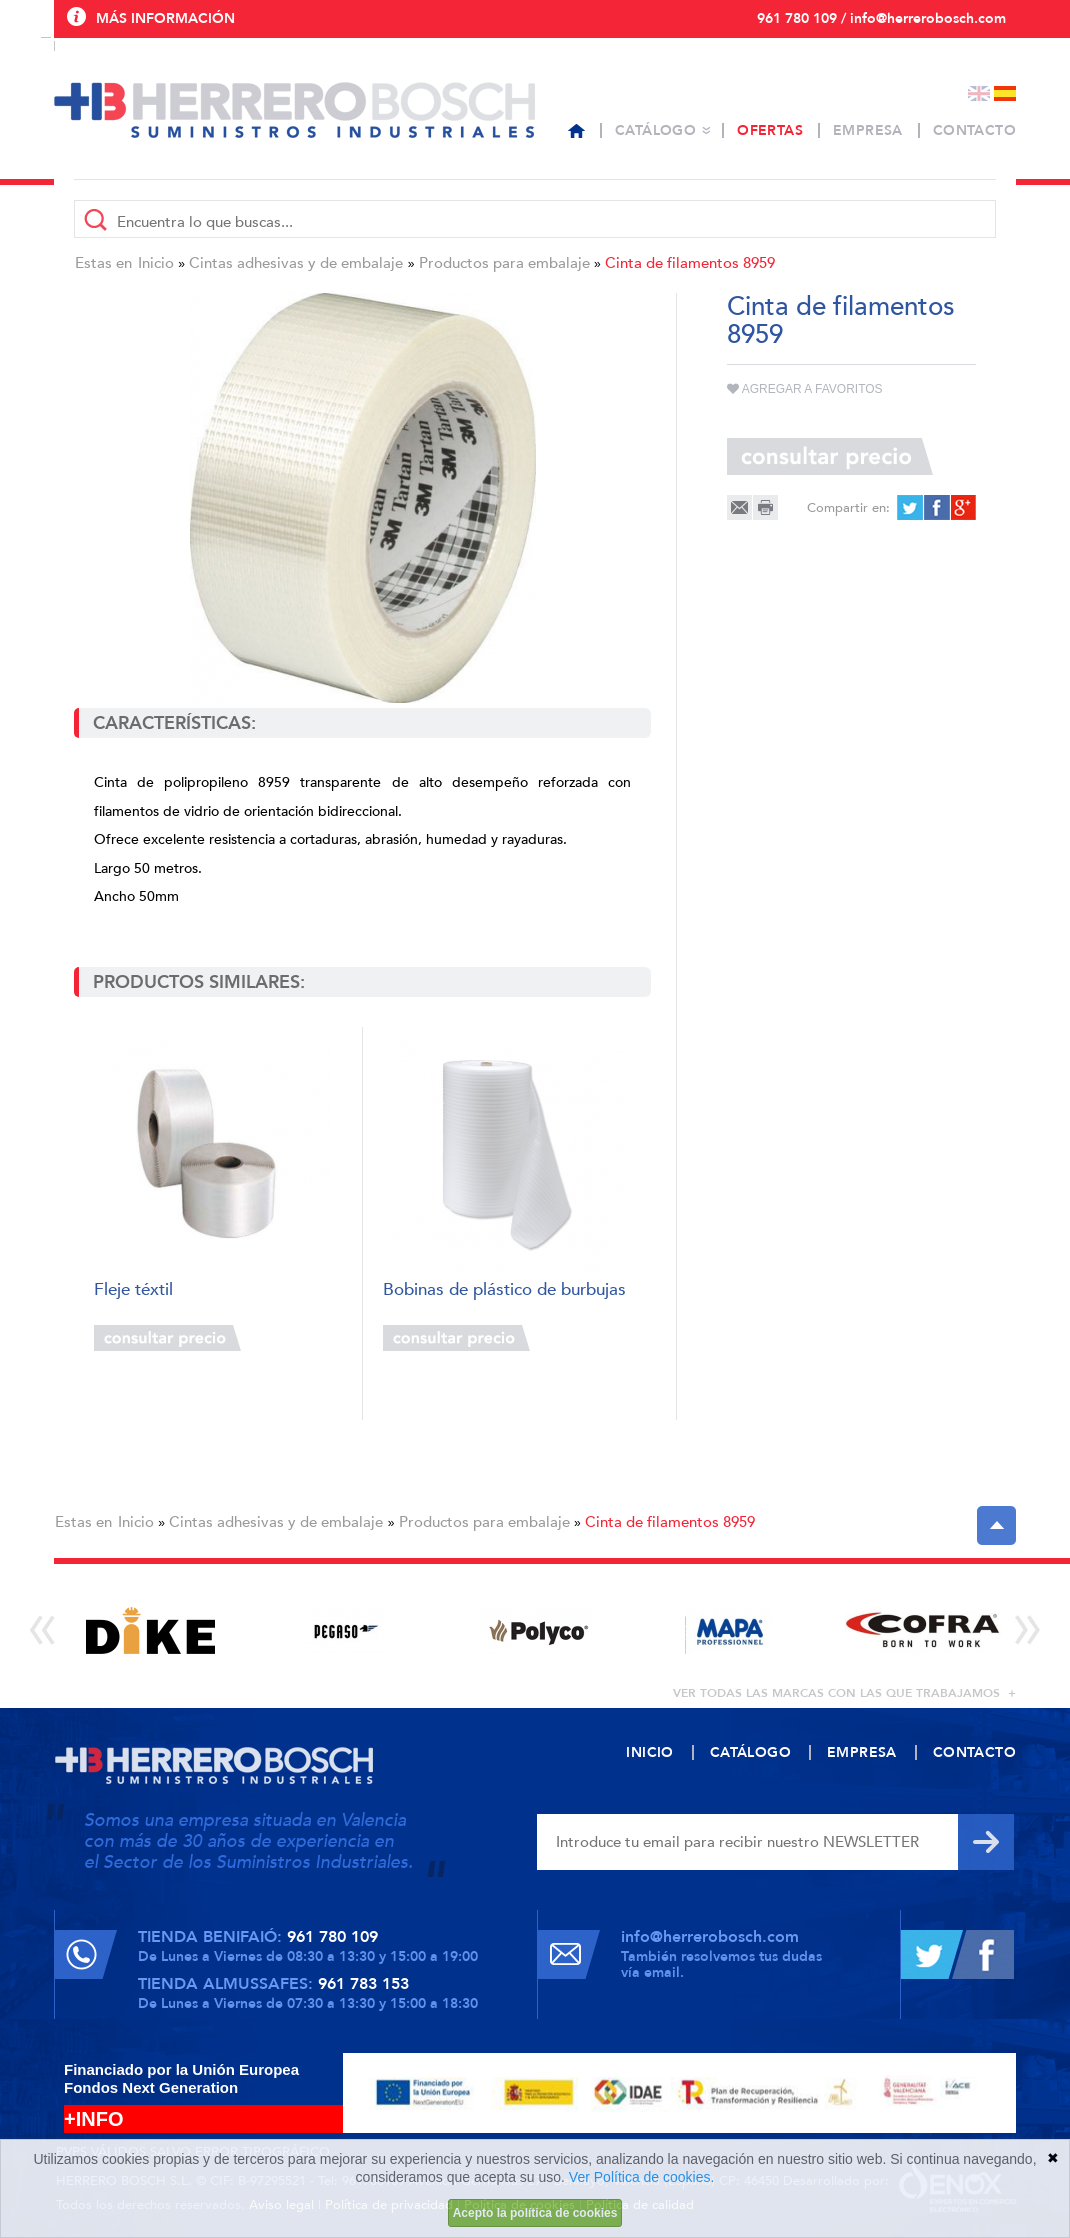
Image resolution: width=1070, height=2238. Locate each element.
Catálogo (655, 130)
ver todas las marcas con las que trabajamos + (844, 1693)
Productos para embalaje (504, 263)
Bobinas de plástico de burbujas (504, 1290)
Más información (165, 18)
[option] (150, 1630)
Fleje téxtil (133, 1290)
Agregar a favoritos (805, 389)
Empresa (868, 130)
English (979, 93)
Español (1005, 93)
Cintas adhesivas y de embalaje (296, 263)
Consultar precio (167, 1338)
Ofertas (770, 130)
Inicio (156, 263)
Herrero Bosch (294, 110)
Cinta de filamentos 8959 (690, 263)
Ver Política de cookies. (642, 2177)
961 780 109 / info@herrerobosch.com (881, 18)
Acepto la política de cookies (535, 2213)
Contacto (974, 130)
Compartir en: (848, 508)
